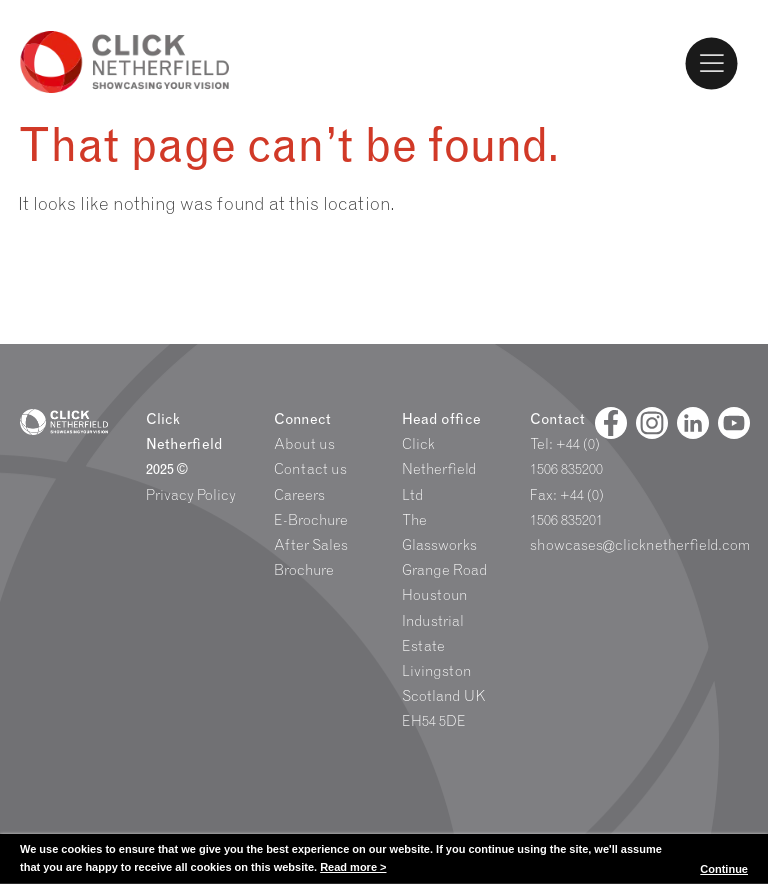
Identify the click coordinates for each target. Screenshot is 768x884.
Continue (724, 869)
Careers (299, 495)
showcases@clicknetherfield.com (640, 545)
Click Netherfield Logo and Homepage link (125, 62)
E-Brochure (311, 520)
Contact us (310, 469)
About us (304, 444)
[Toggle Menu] (712, 63)
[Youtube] (734, 423)
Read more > (353, 867)
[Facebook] (611, 423)
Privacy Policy (191, 495)
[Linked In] (693, 423)
